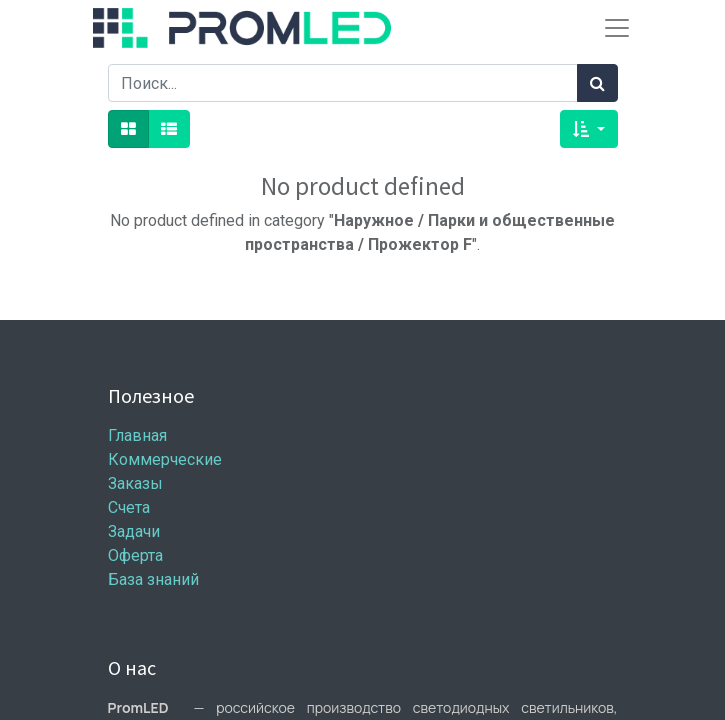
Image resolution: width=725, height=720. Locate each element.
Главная (137, 435)
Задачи (134, 531)
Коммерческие (165, 459)
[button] (588, 129)
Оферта (135, 555)
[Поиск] (597, 83)
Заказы (135, 483)
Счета (129, 507)
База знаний (153, 579)
